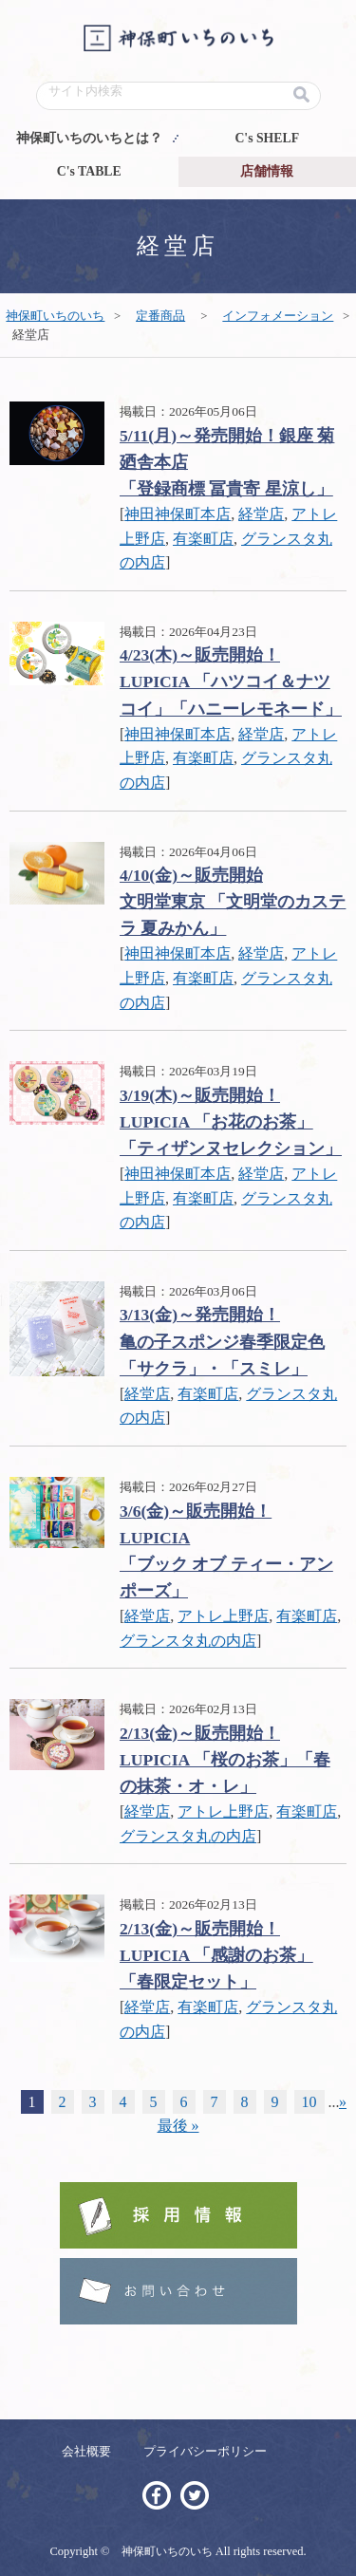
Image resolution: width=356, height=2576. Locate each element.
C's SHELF (266, 138)
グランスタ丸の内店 (188, 1641)
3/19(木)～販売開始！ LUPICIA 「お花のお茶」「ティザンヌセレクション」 (231, 1122)
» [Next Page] (343, 2102)
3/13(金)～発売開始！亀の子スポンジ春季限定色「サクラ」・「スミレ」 (222, 1341)
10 (309, 2102)
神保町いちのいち (55, 316)
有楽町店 (203, 539)
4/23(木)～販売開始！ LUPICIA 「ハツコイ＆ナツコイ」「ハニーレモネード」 (231, 681)
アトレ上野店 (223, 1616)
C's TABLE (89, 171)
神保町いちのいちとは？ (89, 138)
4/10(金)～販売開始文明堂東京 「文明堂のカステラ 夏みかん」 (233, 902)
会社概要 (86, 2451)
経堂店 (261, 514)
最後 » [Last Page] (178, 2126)
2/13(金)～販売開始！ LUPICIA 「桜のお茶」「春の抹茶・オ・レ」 (225, 1760)
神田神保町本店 (177, 514)
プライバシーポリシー (205, 2451)
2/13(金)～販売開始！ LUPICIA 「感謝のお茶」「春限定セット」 (216, 1955)
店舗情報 (266, 171)
